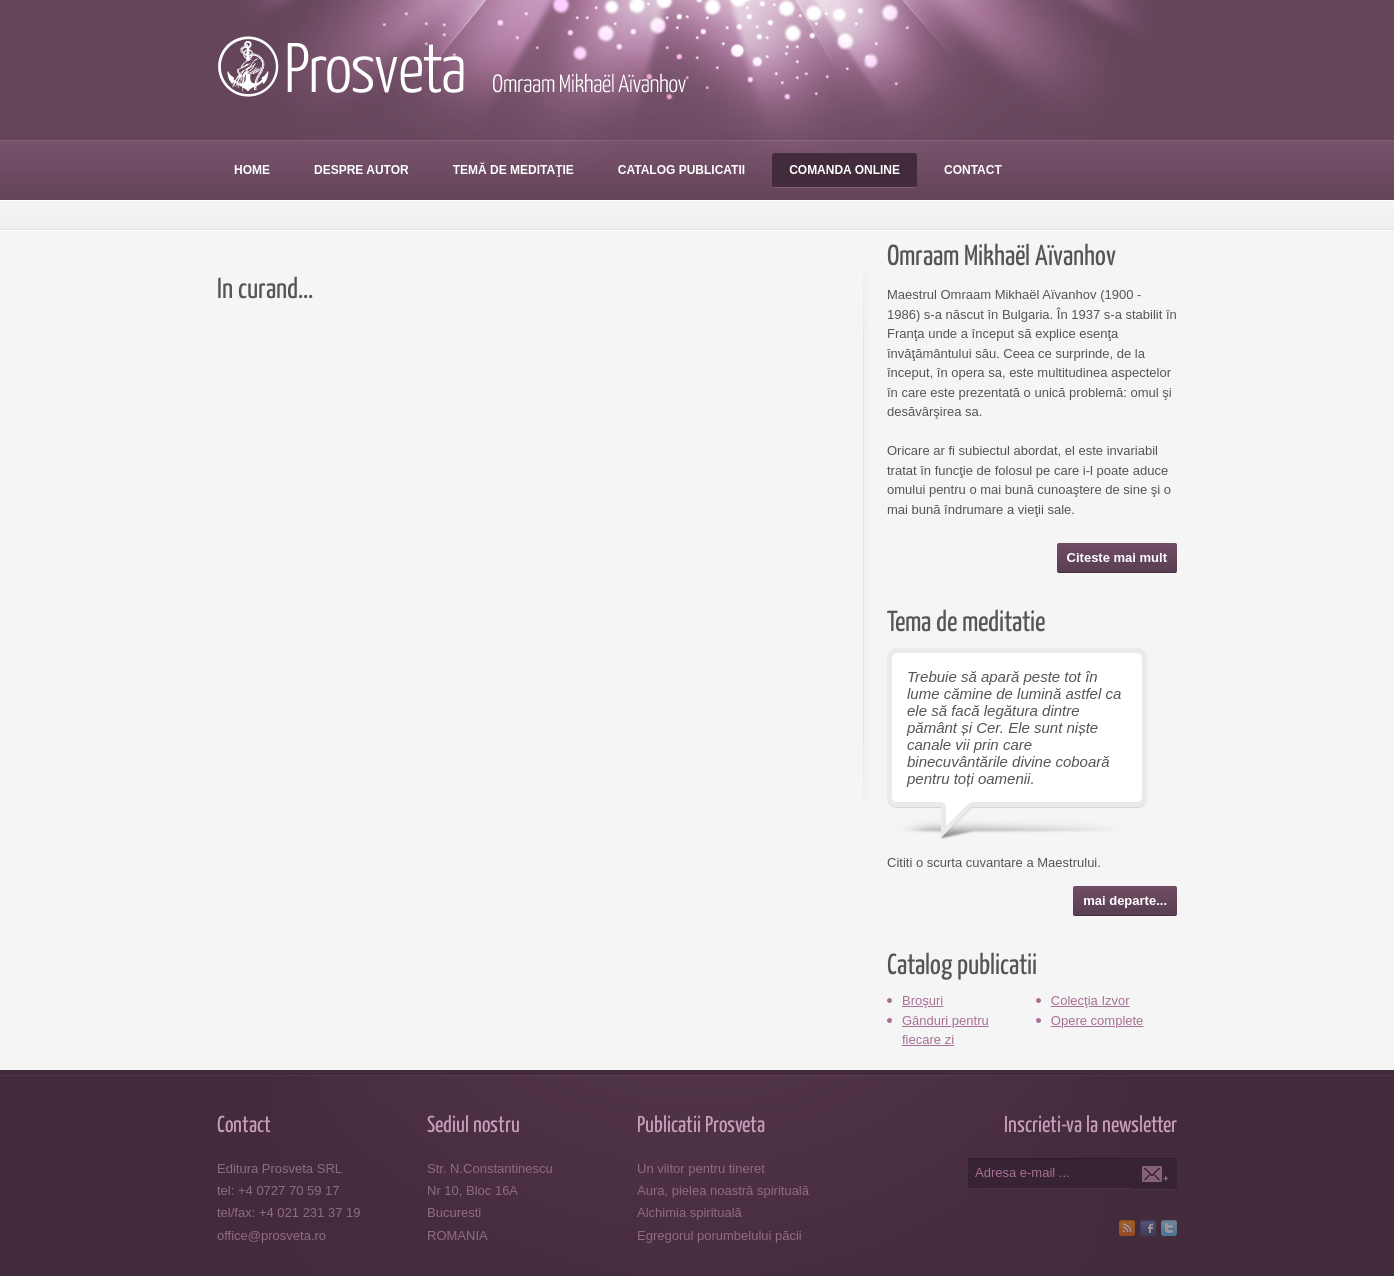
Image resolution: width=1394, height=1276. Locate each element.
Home (252, 170)
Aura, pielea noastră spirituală (723, 1190)
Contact (973, 170)
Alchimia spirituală (689, 1212)
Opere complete (1097, 1020)
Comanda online (844, 170)
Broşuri (922, 1000)
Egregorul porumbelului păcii (719, 1235)
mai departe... (1125, 900)
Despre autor (361, 170)
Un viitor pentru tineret (701, 1168)
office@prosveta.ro (271, 1235)
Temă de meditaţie (513, 170)
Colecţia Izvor (1090, 1000)
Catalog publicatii (681, 170)
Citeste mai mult (1117, 557)
